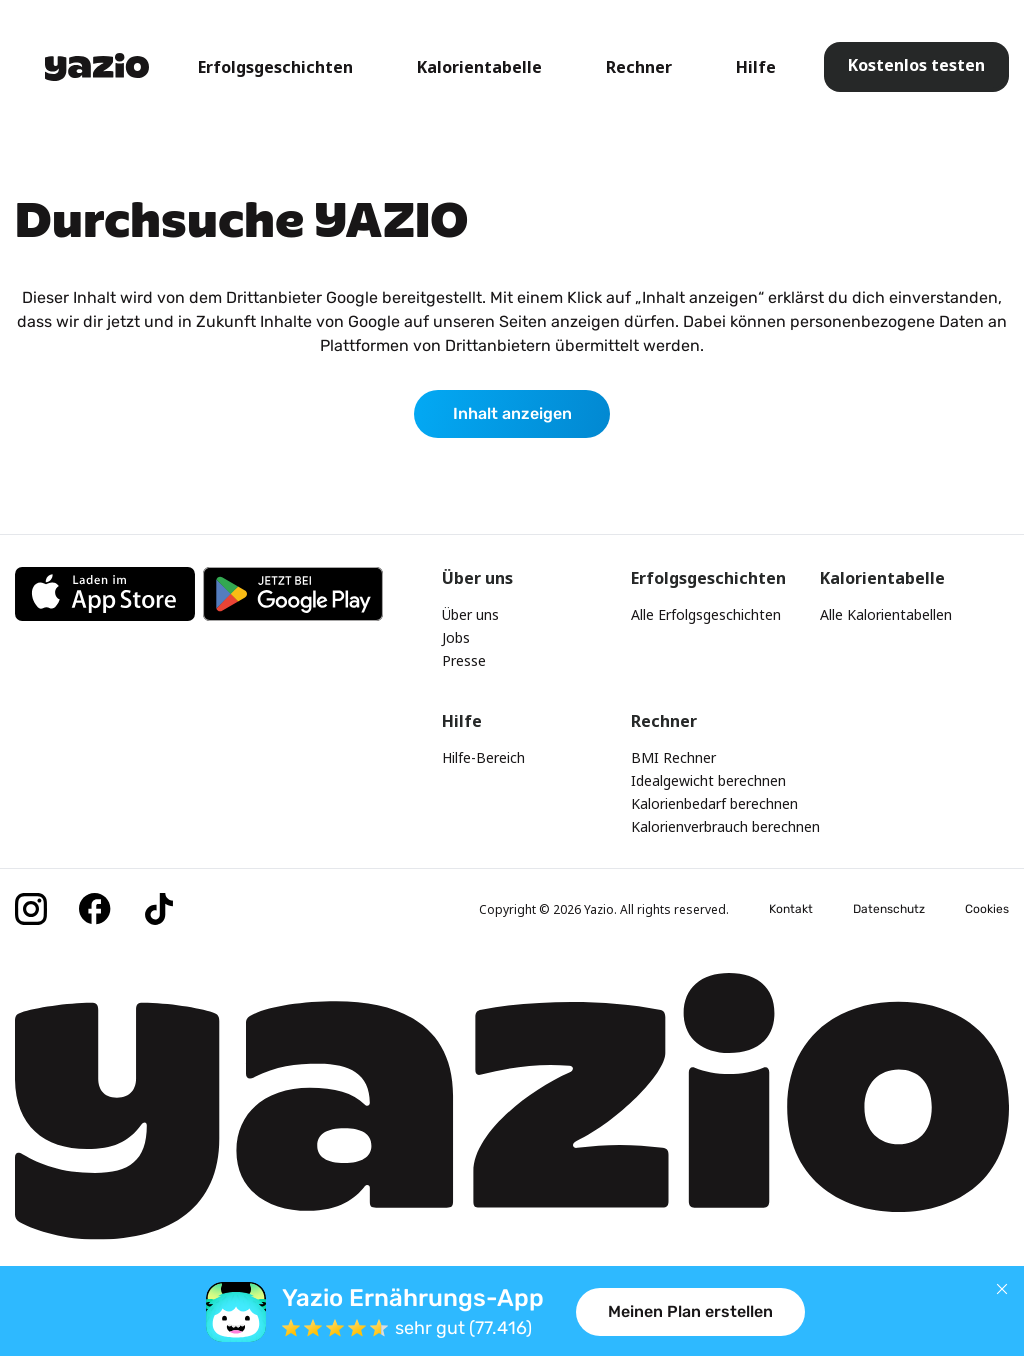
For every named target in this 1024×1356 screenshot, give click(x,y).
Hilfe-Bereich (483, 757)
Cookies (987, 909)
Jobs (456, 637)
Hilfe (756, 67)
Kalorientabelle (479, 67)
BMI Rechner (673, 757)
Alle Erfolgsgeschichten (706, 614)
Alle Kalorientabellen (886, 614)
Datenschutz (889, 909)
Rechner (639, 67)
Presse (464, 660)
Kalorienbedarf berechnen (714, 803)
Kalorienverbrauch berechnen (725, 826)
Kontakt (791, 909)
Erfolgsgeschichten (275, 67)
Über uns (470, 614)
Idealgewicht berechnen (708, 780)
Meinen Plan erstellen (690, 1311)
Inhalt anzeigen (512, 413)
